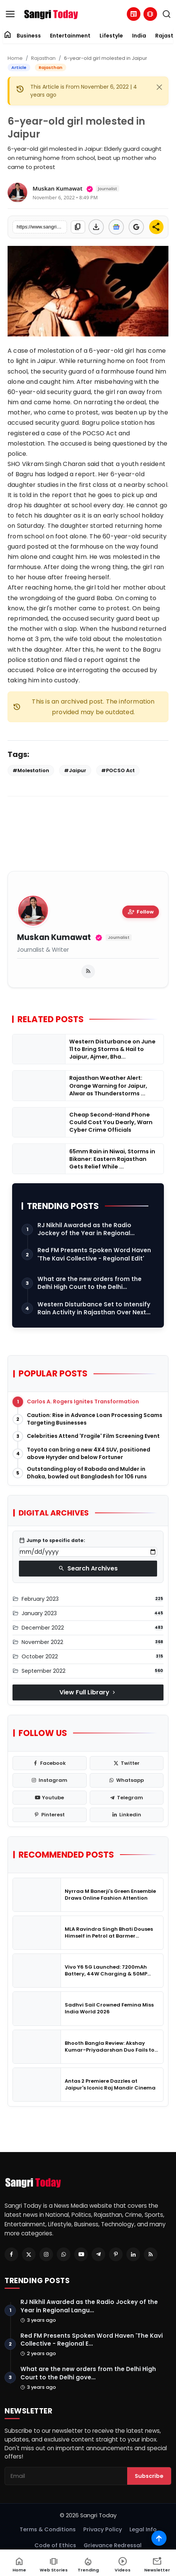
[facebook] (49, 1763)
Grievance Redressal (113, 2545)
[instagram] (49, 1780)
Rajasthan (43, 58)
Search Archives (88, 1568)
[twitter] (127, 1763)
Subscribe (149, 2476)
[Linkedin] (133, 2254)
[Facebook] (11, 2254)
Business (29, 35)
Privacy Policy (102, 2529)
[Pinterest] (116, 2254)
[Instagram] (46, 2254)
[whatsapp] (127, 1780)
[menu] (10, 14)
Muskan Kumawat (54, 937)
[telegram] (127, 1798)
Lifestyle (111, 35)
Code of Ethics (55, 2545)
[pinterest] (49, 1815)
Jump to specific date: (52, 1540)
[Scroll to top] (159, 2538)
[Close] (159, 87)
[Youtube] (81, 2254)
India (139, 35)
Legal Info (143, 2529)
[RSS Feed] (150, 2254)
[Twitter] (29, 2254)
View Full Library (88, 1692)
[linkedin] (127, 1815)
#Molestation (30, 770)
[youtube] (49, 1798)
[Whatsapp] (63, 2254)
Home (15, 58)
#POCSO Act (118, 770)
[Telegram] (98, 2254)
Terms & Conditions (48, 2529)
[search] (166, 14)
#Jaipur (75, 770)
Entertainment (70, 35)
